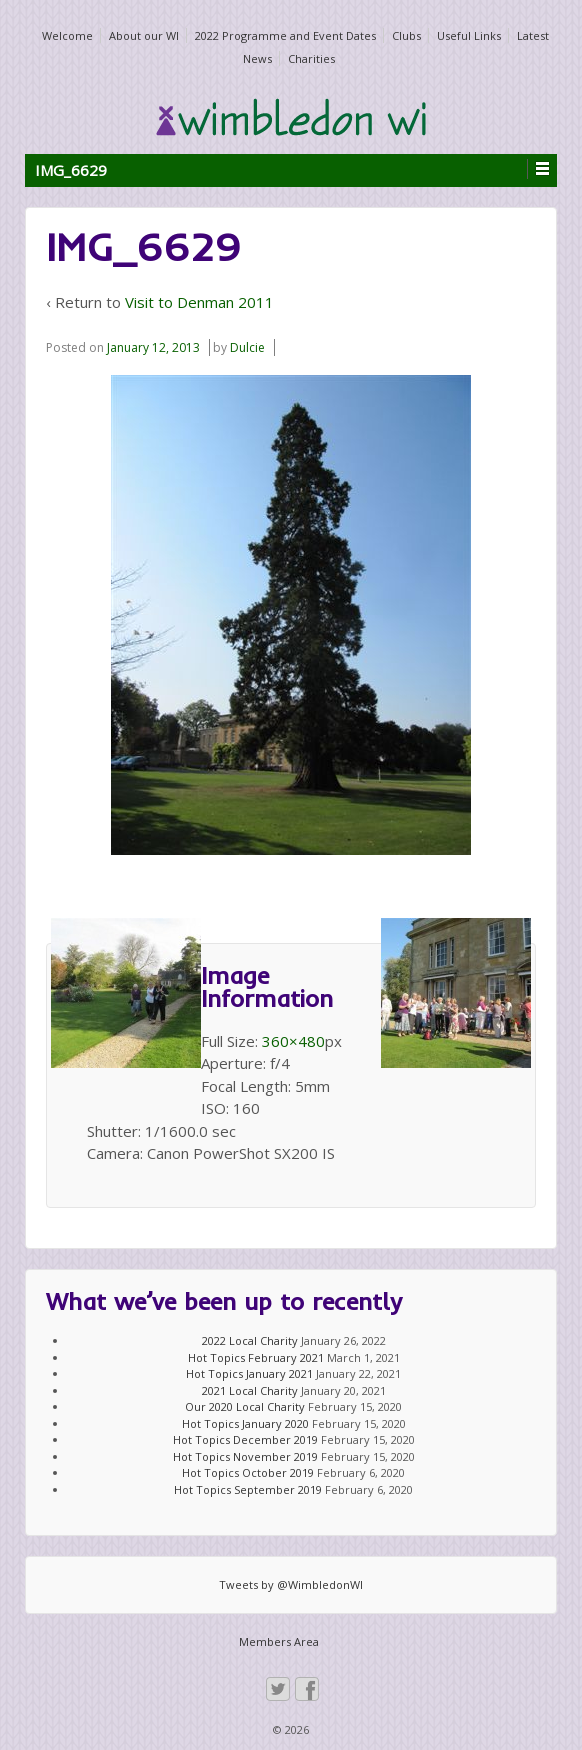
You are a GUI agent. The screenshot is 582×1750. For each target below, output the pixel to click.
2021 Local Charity (250, 1390)
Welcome (67, 35)
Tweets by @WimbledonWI (291, 1584)
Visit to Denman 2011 (199, 302)
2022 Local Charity (250, 1340)
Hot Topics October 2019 (248, 1472)
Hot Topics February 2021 (256, 1357)
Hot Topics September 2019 (248, 1489)
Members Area (279, 1641)
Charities (311, 58)
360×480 (293, 1041)
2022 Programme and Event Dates (285, 35)
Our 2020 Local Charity (245, 1406)
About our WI (144, 35)
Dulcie (247, 347)
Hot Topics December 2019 (245, 1439)
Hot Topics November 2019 (245, 1456)
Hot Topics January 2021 (249, 1373)
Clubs (406, 35)
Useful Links (469, 35)
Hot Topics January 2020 (245, 1423)
